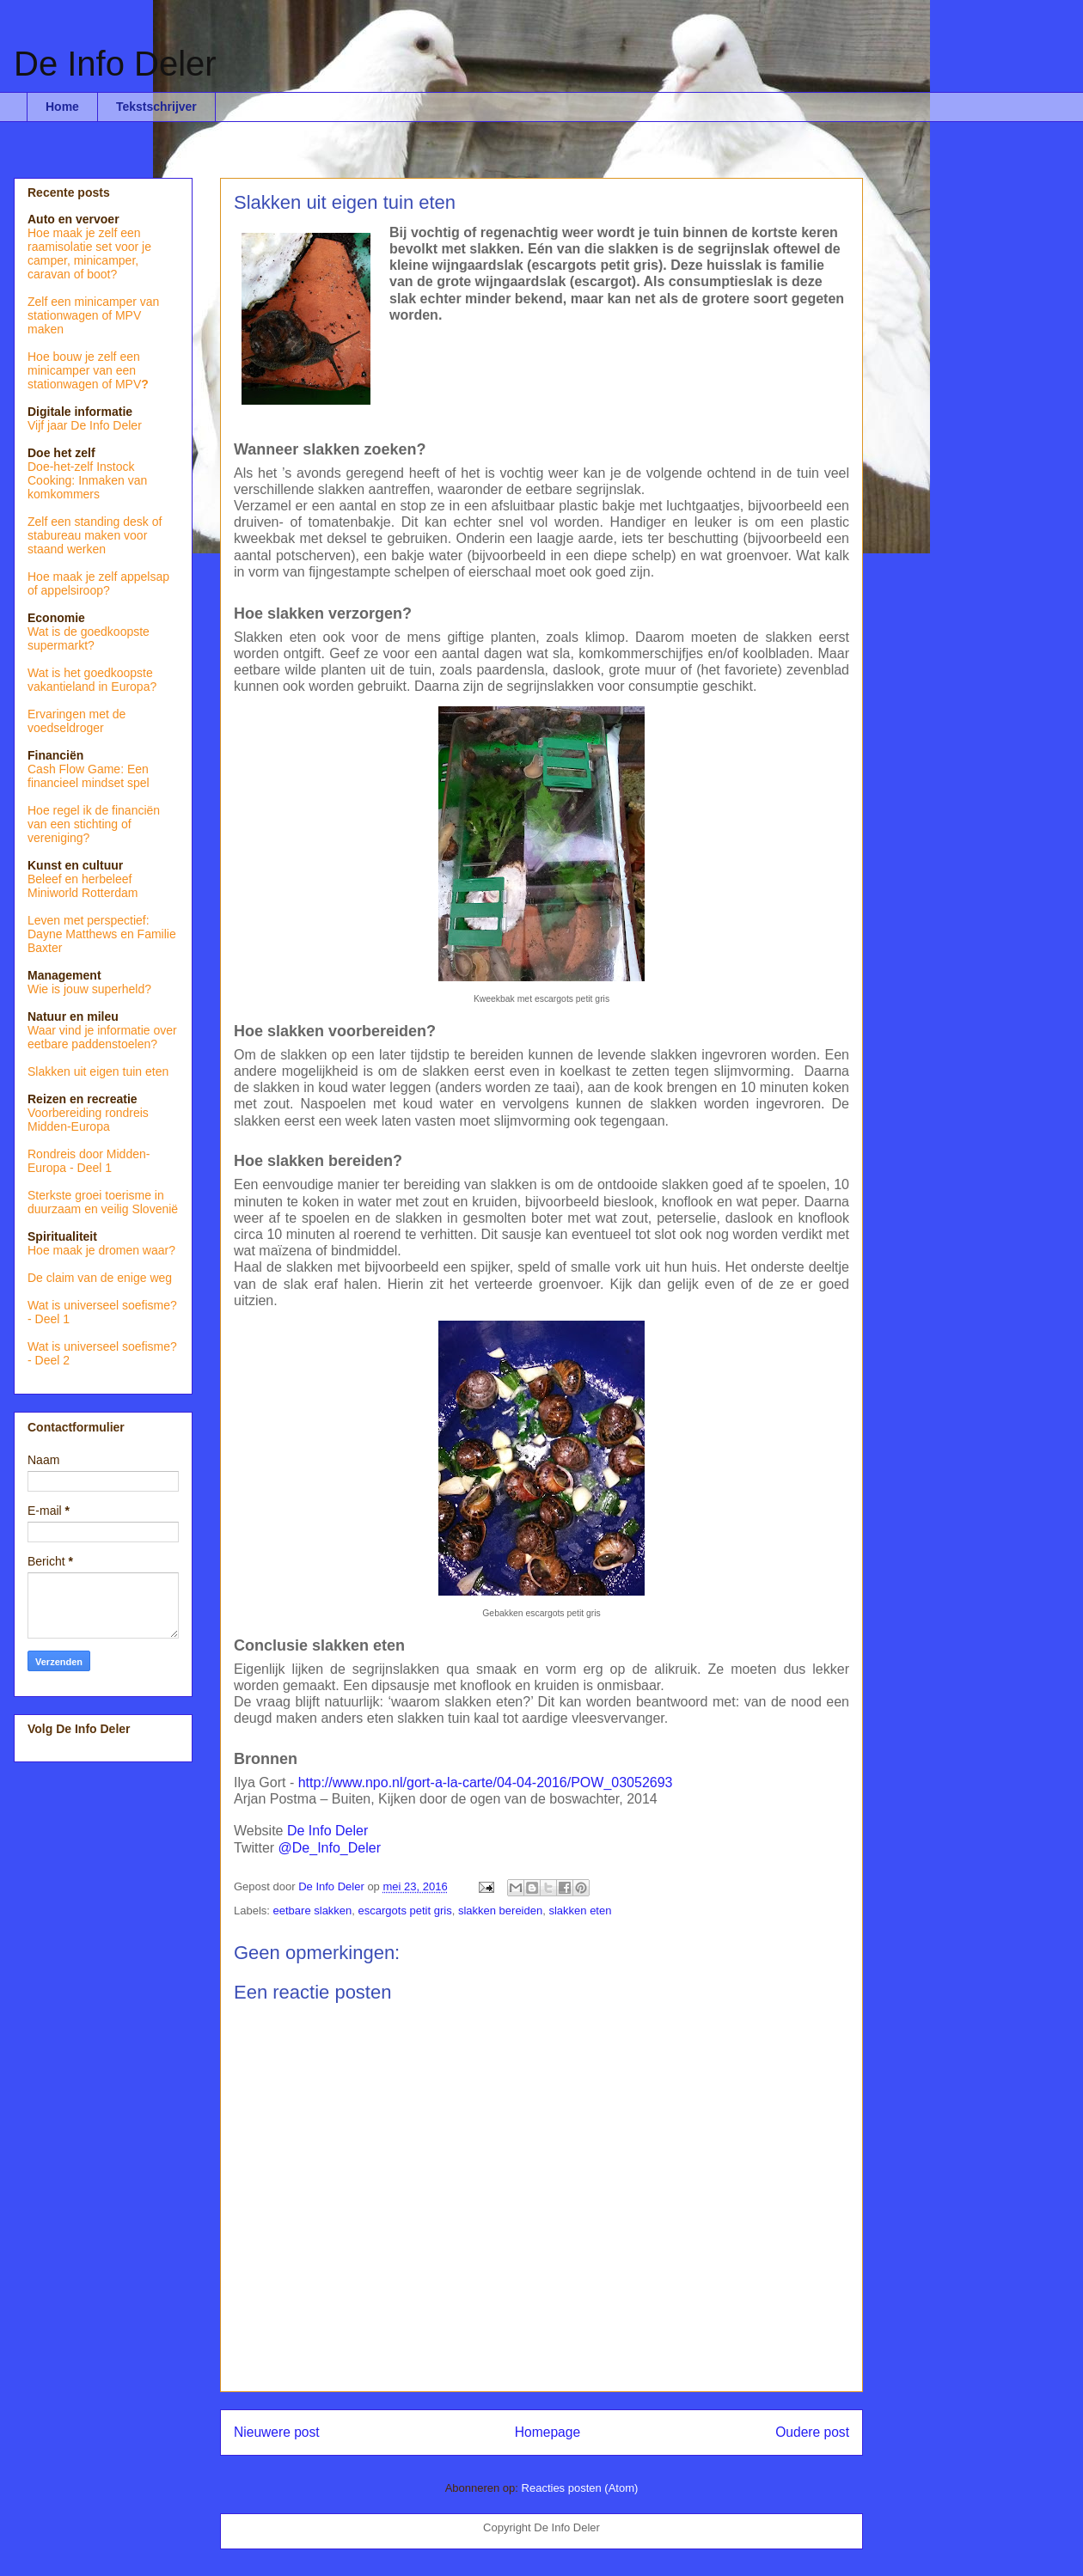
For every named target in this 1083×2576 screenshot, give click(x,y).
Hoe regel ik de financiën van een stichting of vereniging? (94, 824)
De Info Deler (115, 63)
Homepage (547, 2432)
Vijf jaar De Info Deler (85, 425)
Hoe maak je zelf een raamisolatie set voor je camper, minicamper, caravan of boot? (89, 253)
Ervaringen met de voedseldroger (76, 721)
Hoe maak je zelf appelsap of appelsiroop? (98, 583)
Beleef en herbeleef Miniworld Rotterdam (83, 886)
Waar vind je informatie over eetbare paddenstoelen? (102, 1037)
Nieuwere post (277, 2432)
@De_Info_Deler (329, 1847)
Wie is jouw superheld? (89, 989)
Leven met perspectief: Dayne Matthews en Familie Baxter (102, 934)
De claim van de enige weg (100, 1278)
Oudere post (812, 2432)
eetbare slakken (312, 1910)
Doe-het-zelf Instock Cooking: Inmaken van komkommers (87, 480)
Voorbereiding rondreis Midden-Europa (88, 1119)
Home (62, 106)
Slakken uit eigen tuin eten (98, 1071)
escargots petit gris (405, 1910)
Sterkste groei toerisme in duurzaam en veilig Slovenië (103, 1202)
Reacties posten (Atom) (580, 2487)
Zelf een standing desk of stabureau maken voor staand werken (95, 535)
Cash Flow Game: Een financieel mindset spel (89, 776)
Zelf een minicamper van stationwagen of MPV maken (93, 315)
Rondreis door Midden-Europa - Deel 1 (89, 1161)
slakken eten (579, 1910)
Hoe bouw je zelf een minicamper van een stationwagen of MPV (84, 370)
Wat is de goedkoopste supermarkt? (89, 638)
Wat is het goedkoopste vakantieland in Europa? (92, 679)
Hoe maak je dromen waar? (101, 1250)
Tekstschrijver (156, 106)
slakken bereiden (500, 1910)
